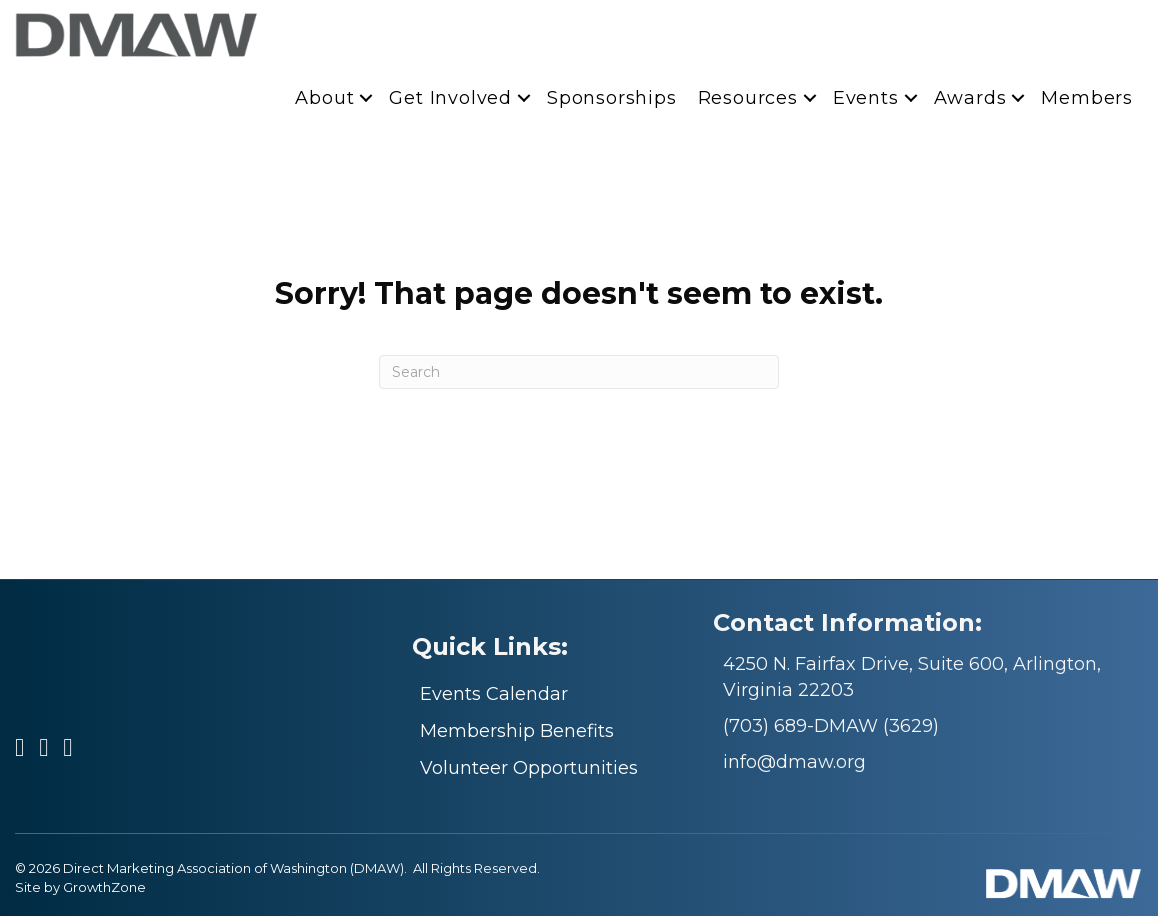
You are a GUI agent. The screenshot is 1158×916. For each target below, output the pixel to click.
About (324, 98)
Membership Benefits (517, 731)
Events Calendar (494, 694)
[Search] (579, 372)
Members (1087, 98)
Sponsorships (612, 98)
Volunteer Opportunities (529, 768)
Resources (748, 98)
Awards (970, 98)
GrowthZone (104, 887)
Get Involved (450, 98)
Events (866, 98)
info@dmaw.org (794, 762)
